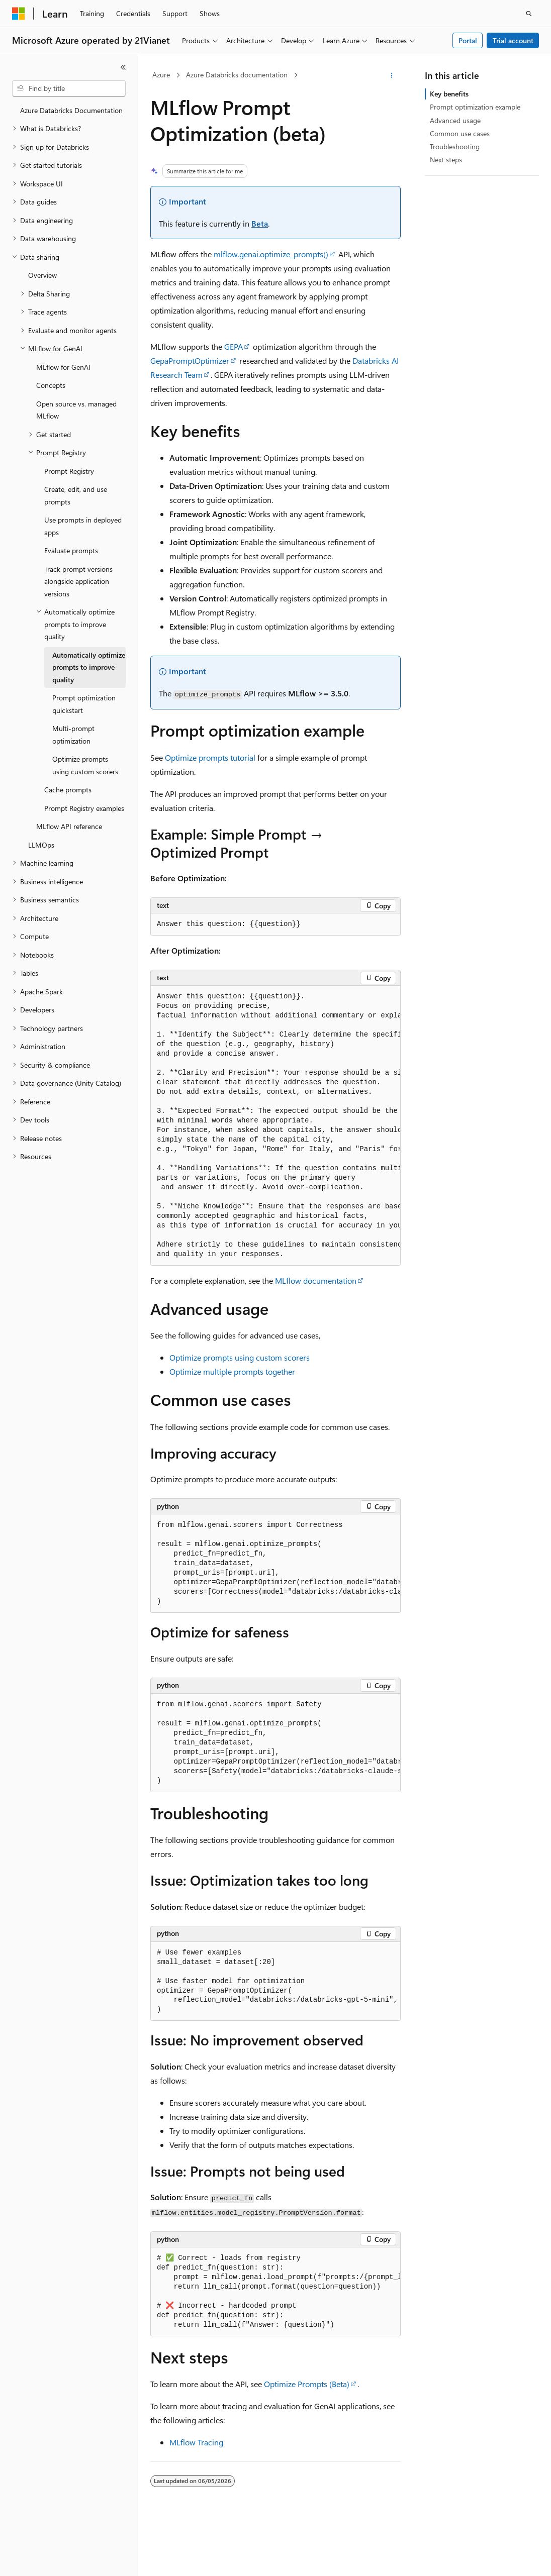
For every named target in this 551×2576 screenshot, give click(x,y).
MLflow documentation (315, 1280)
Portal (467, 40)
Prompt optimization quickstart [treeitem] (84, 704)
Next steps (446, 159)
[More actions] (392, 75)
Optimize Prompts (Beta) (306, 2384)
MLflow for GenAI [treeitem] (63, 367)
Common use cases (460, 133)
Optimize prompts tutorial (210, 757)
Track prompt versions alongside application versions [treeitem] (78, 581)
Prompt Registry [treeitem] (69, 471)
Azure (161, 74)
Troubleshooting (455, 146)
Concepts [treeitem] (50, 385)
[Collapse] (123, 67)
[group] (275, 1126)
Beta (259, 223)
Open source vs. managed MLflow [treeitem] (76, 410)
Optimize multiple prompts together (232, 1371)
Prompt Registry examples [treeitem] (84, 808)
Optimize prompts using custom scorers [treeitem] (85, 765)
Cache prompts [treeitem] (67, 789)
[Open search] (529, 14)
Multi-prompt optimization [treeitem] (73, 735)
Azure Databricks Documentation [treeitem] (71, 110)
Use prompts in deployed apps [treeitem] (83, 526)
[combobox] (69, 88)
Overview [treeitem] (42, 275)
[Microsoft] (18, 13)
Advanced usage (455, 120)
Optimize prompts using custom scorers (239, 1357)
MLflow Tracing (196, 2442)
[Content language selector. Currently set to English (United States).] (58, 2559)
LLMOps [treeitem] (41, 845)
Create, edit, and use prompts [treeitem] (75, 495)
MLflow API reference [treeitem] (69, 826)
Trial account (513, 40)
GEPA (233, 346)
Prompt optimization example (475, 107)
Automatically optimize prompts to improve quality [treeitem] (88, 667)
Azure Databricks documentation (237, 74)
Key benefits (449, 93)
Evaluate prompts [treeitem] (71, 550)
